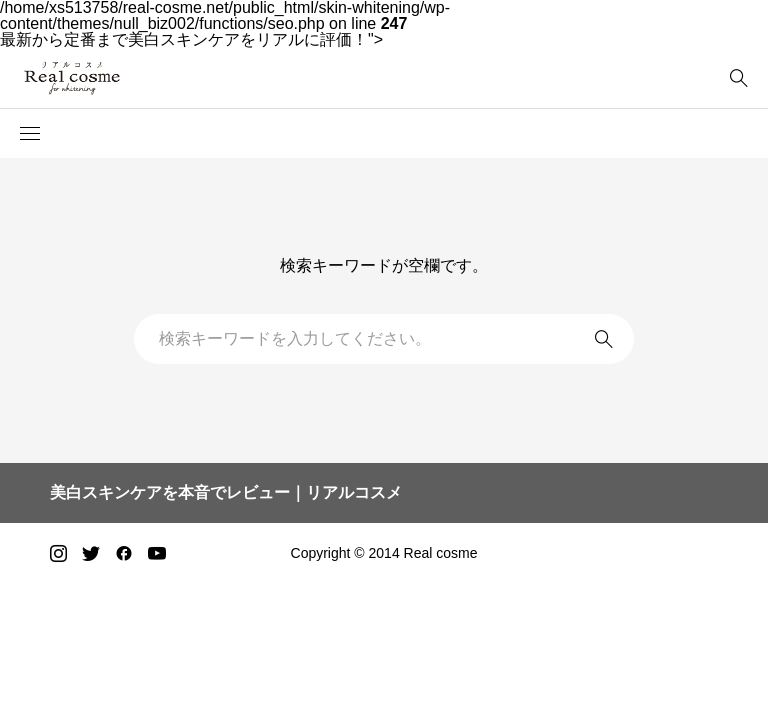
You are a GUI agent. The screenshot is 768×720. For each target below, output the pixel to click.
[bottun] (738, 78)
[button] (30, 134)
